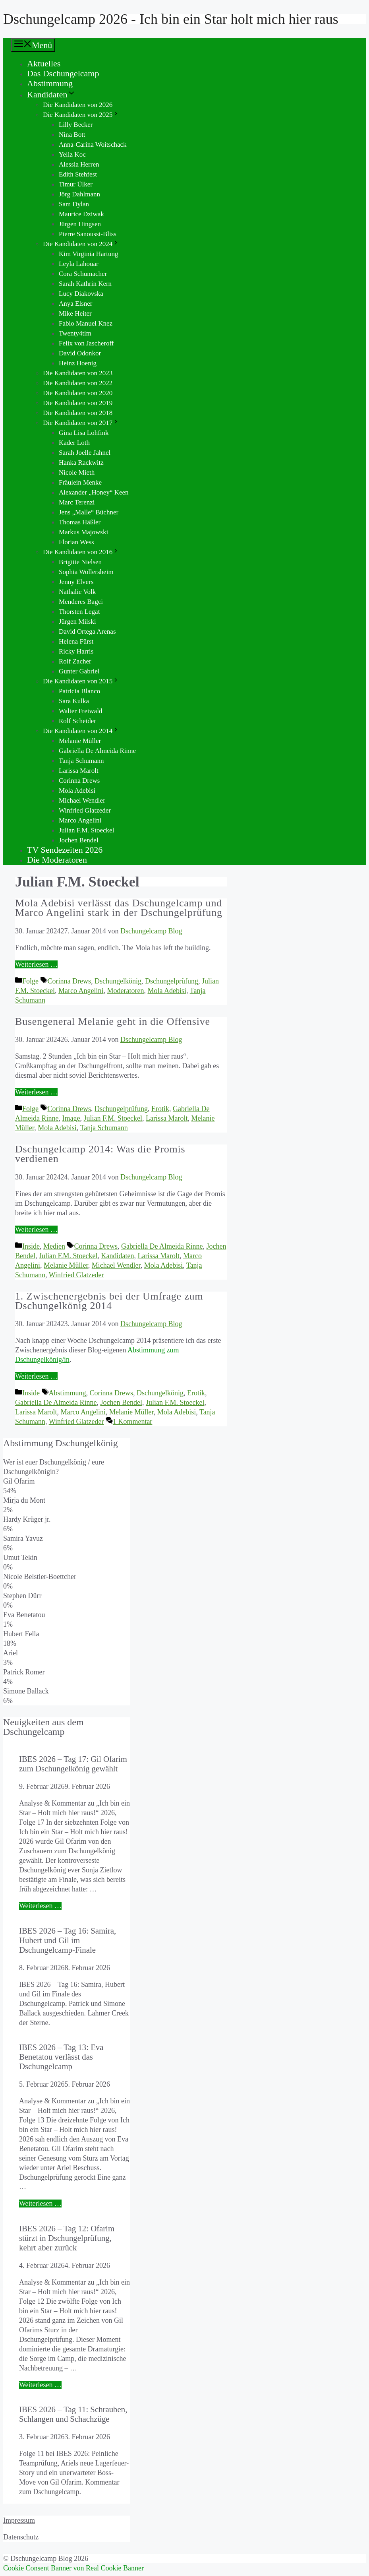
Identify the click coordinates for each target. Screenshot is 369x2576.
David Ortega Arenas (87, 631)
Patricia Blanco (79, 691)
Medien (54, 1246)
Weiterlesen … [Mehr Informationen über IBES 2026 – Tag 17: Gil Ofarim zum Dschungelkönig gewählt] (40, 1906)
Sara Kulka (74, 701)
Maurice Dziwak (81, 214)
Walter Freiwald (80, 711)
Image (71, 1118)
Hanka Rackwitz (81, 462)
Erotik (160, 1109)
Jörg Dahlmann (79, 194)
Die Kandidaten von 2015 (81, 681)
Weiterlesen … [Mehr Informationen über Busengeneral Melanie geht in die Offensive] (36, 1092)
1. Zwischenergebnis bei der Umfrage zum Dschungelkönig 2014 (109, 1300)
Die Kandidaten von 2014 (81, 731)
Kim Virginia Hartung (88, 254)
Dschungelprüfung (171, 981)
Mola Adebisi (77, 790)
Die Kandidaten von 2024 (81, 244)
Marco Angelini (80, 820)
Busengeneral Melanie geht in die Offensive (112, 1021)
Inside (31, 1246)
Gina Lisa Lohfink (84, 432)
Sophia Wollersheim (86, 572)
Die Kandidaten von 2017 (81, 423)
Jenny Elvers (76, 582)
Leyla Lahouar (79, 264)
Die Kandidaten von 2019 (77, 403)
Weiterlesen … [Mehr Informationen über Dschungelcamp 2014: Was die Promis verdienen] (36, 1230)
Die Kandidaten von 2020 (77, 393)
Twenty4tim (75, 333)
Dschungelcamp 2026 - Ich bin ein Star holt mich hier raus (170, 19)
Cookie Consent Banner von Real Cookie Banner (73, 2568)
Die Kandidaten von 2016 (81, 552)
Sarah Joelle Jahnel (84, 452)
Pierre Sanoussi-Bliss (87, 234)
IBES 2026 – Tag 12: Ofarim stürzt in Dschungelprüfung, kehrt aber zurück (66, 2238)
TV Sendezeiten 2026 (64, 850)
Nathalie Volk (77, 592)
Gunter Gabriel (79, 671)
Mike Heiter (75, 313)
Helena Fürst (76, 641)
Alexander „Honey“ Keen (94, 492)
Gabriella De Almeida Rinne (97, 751)
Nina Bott (72, 134)
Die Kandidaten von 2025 (81, 114)
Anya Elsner (76, 303)
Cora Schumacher (83, 273)
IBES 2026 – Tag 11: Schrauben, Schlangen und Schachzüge (73, 2414)
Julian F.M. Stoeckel (86, 830)
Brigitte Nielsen (80, 562)
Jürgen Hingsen (80, 224)
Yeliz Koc (72, 154)
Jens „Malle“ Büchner (88, 512)
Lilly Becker (76, 124)
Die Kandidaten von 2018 (77, 413)
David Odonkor (80, 353)
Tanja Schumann (81, 760)
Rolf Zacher (75, 661)
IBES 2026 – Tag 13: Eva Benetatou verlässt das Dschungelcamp (61, 2057)
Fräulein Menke (80, 482)
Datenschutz (21, 2537)
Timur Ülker (76, 184)
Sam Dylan (74, 204)
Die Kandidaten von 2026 (77, 105)
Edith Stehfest (78, 174)
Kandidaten (51, 94)
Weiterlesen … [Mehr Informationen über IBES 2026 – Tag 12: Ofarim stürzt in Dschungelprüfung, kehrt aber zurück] (40, 2385)
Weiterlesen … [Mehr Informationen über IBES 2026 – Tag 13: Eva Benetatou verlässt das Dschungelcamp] (40, 2203)
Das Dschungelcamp (63, 73)
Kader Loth (74, 442)
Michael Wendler (82, 800)
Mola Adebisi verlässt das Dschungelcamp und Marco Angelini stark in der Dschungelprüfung (118, 907)
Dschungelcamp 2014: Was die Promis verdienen (100, 1153)
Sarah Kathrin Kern (85, 283)
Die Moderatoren (57, 860)
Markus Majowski (83, 532)
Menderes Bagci (81, 601)
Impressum (19, 2520)
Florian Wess (76, 542)
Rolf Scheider (77, 721)
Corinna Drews (79, 780)
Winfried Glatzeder (85, 810)
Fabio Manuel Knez (85, 323)
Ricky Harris (76, 651)
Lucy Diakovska (81, 293)
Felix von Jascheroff (86, 343)
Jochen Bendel (79, 840)
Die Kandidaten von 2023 (77, 373)
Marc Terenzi (77, 502)
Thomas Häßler (79, 522)
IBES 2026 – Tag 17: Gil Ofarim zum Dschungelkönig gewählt (73, 1763)
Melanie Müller (80, 741)
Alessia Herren (79, 164)
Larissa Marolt (79, 770)
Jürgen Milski (77, 621)
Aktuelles (43, 63)
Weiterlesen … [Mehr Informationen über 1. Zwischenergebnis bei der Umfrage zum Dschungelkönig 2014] (36, 1376)
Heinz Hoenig (78, 363)
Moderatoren (125, 991)
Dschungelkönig (118, 981)
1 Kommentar (132, 1422)
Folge (30, 981)
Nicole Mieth (77, 472)
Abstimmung (50, 83)
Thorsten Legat (79, 611)
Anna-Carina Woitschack (93, 144)
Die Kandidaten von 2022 (77, 383)
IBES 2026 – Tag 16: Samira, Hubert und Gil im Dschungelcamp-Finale (67, 1940)
